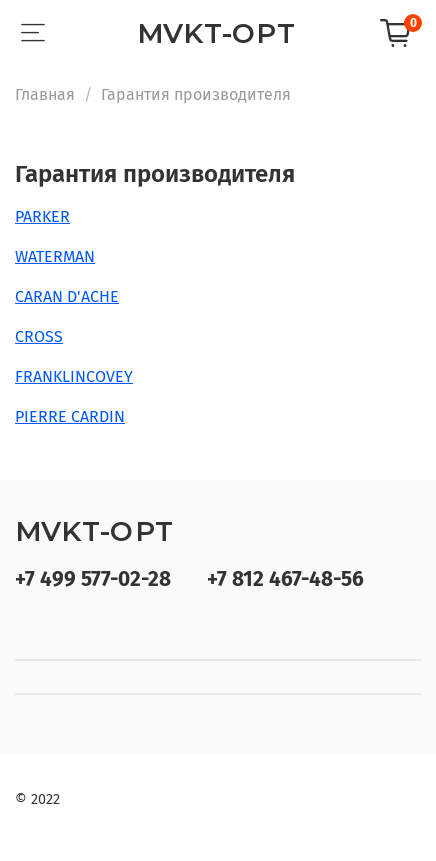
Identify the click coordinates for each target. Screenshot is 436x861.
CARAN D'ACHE (67, 296)
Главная (45, 94)
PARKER (42, 216)
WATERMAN (55, 256)
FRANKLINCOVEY (74, 376)
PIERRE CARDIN (70, 416)
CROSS (39, 336)
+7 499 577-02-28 (93, 579)
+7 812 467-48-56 (285, 579)
